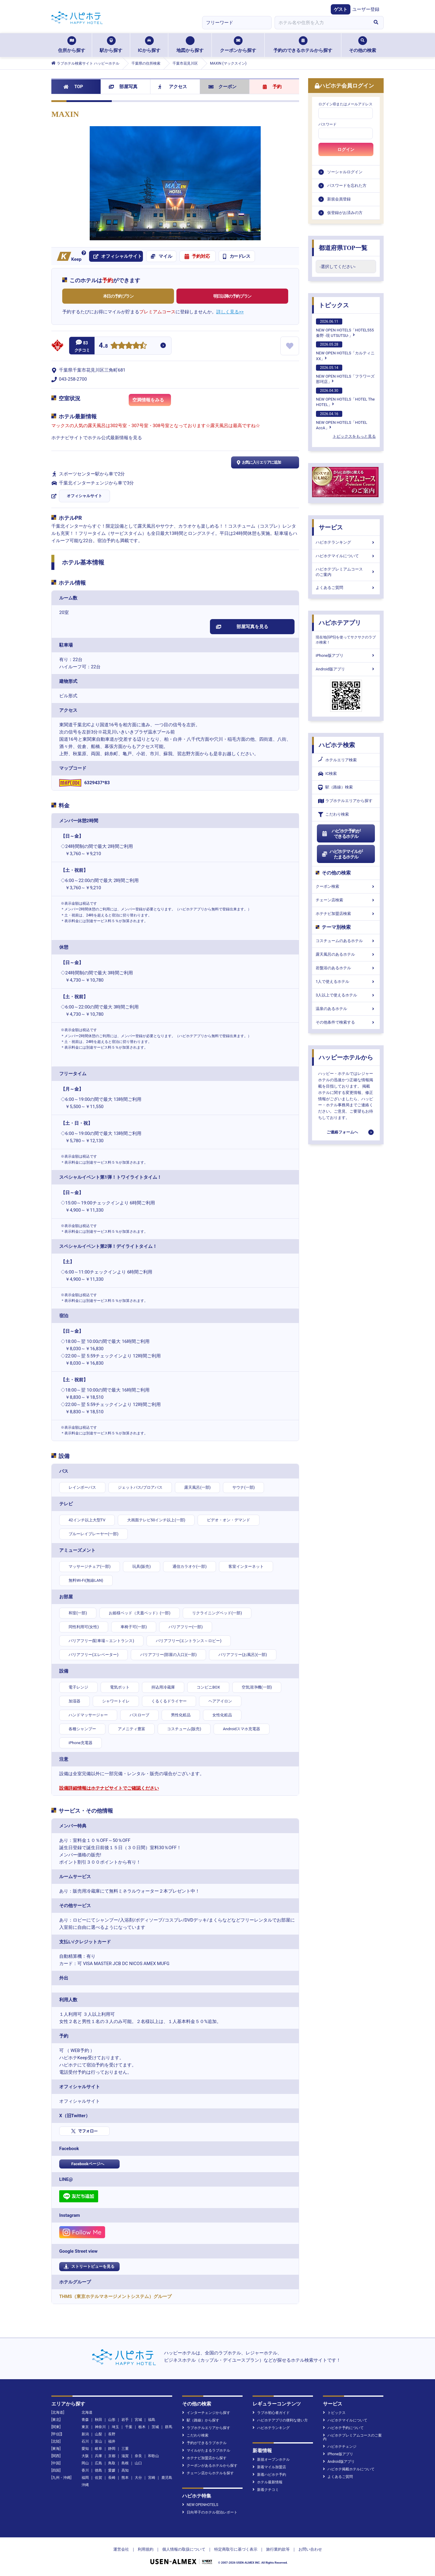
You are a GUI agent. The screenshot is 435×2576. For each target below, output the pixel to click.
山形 (111, 2420)
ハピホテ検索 (337, 745)
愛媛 (111, 2470)
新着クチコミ (266, 2490)
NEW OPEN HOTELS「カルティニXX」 (345, 351)
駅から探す (111, 44)
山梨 (98, 2434)
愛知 (85, 2449)
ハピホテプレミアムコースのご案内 (346, 572)
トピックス (334, 305)
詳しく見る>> (230, 312)
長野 (111, 2434)
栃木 (142, 2427)
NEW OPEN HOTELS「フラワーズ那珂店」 (345, 374)
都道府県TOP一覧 (343, 247)
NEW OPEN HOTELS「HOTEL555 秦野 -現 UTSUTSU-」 (345, 328)
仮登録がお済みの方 (344, 212)
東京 (85, 2427)
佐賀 (98, 2477)
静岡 (111, 2449)
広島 (98, 2463)
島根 (125, 2463)
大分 (138, 2477)
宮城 (138, 2420)
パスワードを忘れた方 (346, 185)
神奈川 (100, 2427)
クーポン (222, 86)
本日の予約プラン (118, 296)
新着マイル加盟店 (269, 2467)
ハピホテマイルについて (346, 556)
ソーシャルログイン (344, 172)
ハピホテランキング (346, 542)
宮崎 (151, 2477)
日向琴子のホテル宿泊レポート (209, 2512)
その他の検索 (362, 44)
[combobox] (321, 22)
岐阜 (98, 2449)
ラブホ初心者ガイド (271, 2413)
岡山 (85, 2463)
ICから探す (149, 44)
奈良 (138, 2456)
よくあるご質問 (346, 587)
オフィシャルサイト (84, 496)
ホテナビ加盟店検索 (346, 913)
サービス (331, 527)
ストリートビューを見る (89, 2266)
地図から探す (190, 44)
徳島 (98, 2470)
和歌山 (153, 2456)
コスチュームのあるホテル (346, 940)
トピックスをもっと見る (354, 436)
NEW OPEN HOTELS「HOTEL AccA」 (341, 420)
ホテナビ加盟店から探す (204, 2458)
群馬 (168, 2427)
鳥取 (111, 2463)
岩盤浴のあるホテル (346, 968)
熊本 (125, 2477)
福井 (111, 2441)
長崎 (111, 2477)
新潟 (85, 2434)
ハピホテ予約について (343, 2428)
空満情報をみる (151, 401)
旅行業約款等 (278, 2549)
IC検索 (327, 773)
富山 (98, 2441)
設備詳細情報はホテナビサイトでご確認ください (109, 1788)
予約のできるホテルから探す (302, 44)
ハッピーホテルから (346, 1057)
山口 (138, 2463)
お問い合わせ (310, 2549)
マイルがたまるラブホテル (206, 2450)
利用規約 (145, 2549)
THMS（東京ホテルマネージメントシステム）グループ (115, 2296)
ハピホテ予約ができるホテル (341, 833)
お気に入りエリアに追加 (258, 462)
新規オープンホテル (271, 2459)
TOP (73, 86)
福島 (151, 2420)
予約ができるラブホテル (204, 2443)
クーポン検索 (346, 886)
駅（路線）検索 (335, 787)
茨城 (155, 2427)
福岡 (85, 2477)
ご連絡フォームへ (342, 1132)
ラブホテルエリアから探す (345, 801)
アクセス (172, 86)
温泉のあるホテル (346, 1008)
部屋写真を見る (242, 626)
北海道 (87, 2412)
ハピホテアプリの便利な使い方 (280, 2420)
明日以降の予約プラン (232, 296)
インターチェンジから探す (206, 2413)
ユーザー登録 (365, 9)
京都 (111, 2456)
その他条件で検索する (346, 1022)
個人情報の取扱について (183, 2549)
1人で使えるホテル (346, 981)
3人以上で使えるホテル (346, 995)
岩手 (125, 2420)
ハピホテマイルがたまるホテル (342, 854)
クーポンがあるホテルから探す (209, 2465)
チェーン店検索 (346, 900)
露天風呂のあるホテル (346, 954)
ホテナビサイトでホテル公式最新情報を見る (96, 437)
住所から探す (71, 44)
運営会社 (121, 2549)
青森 (85, 2420)
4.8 (103, 346)
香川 (85, 2470)
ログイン (345, 149)
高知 (125, 2470)
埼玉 (115, 2427)
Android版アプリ (346, 669)
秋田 (98, 2420)
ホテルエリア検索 (337, 760)
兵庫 (98, 2456)
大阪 (85, 2456)
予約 (272, 86)
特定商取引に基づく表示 (235, 2549)
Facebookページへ (87, 2164)
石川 (85, 2441)
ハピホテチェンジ (339, 2446)
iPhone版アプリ (346, 655)
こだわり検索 (333, 814)
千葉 (128, 2427)
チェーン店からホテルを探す (208, 2473)
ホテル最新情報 (267, 2482)
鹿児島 (166, 2477)
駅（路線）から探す (200, 2420)
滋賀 (125, 2456)
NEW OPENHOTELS (200, 2505)
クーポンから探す (238, 44)
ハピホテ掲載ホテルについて (349, 2469)
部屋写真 (123, 86)
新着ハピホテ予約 (269, 2474)
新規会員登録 (339, 199)
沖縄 (85, 2485)
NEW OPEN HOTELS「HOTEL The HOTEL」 (345, 397)
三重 (125, 2449)
